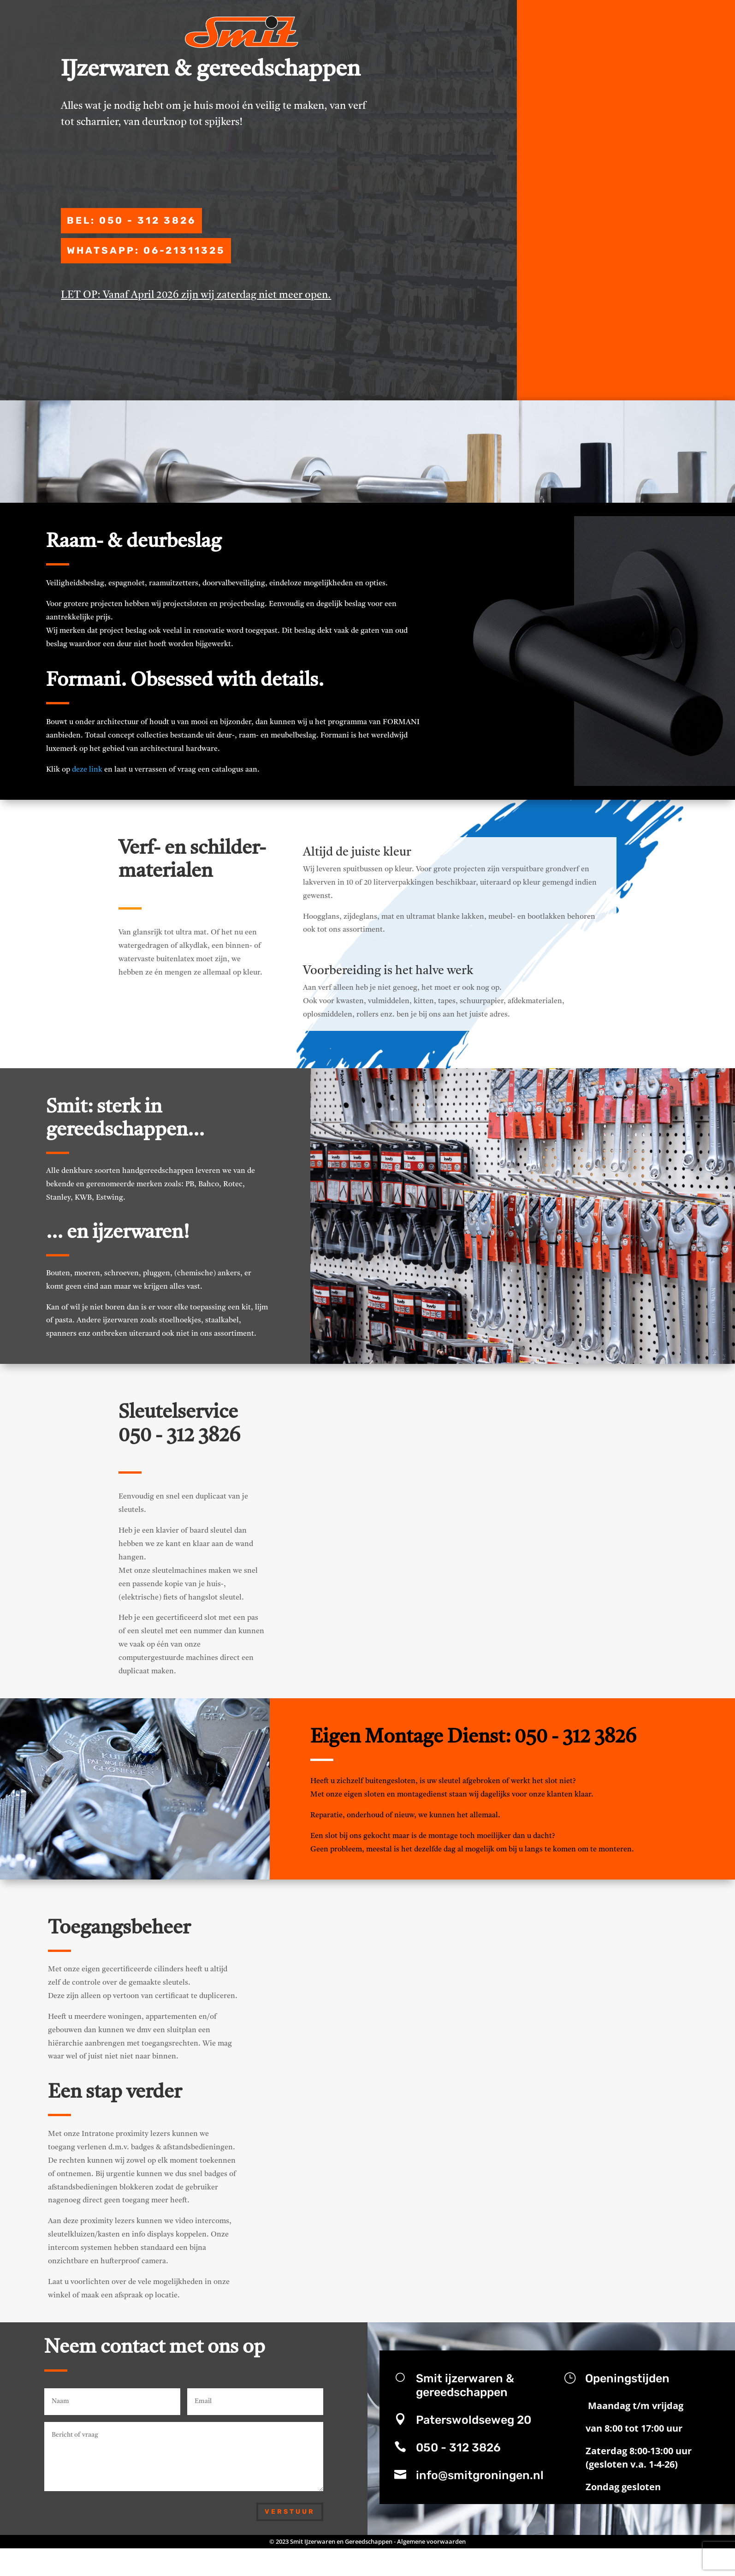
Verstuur (290, 2518)
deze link (87, 776)
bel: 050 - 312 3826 (121, 247)
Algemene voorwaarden (431, 2548)
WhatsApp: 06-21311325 (136, 279)
